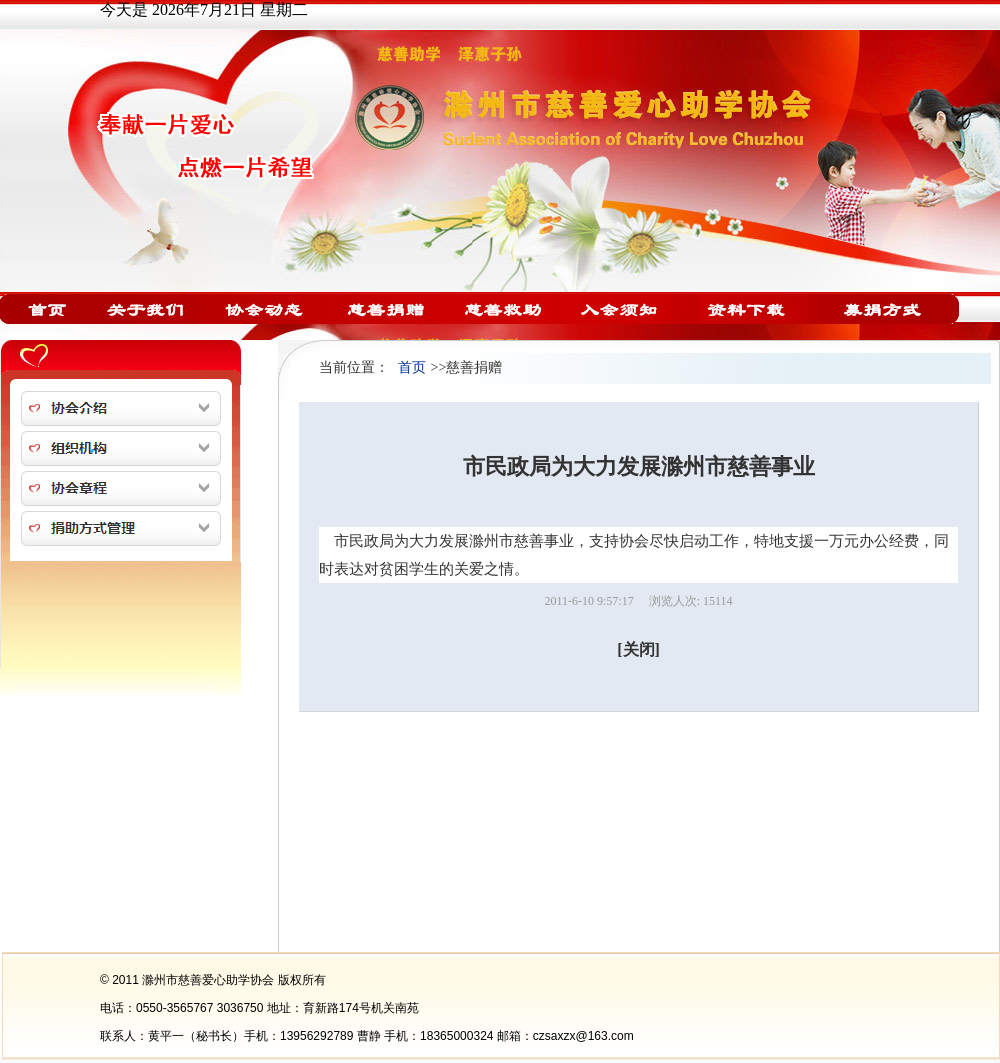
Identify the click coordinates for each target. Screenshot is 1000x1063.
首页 (412, 367)
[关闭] (638, 649)
